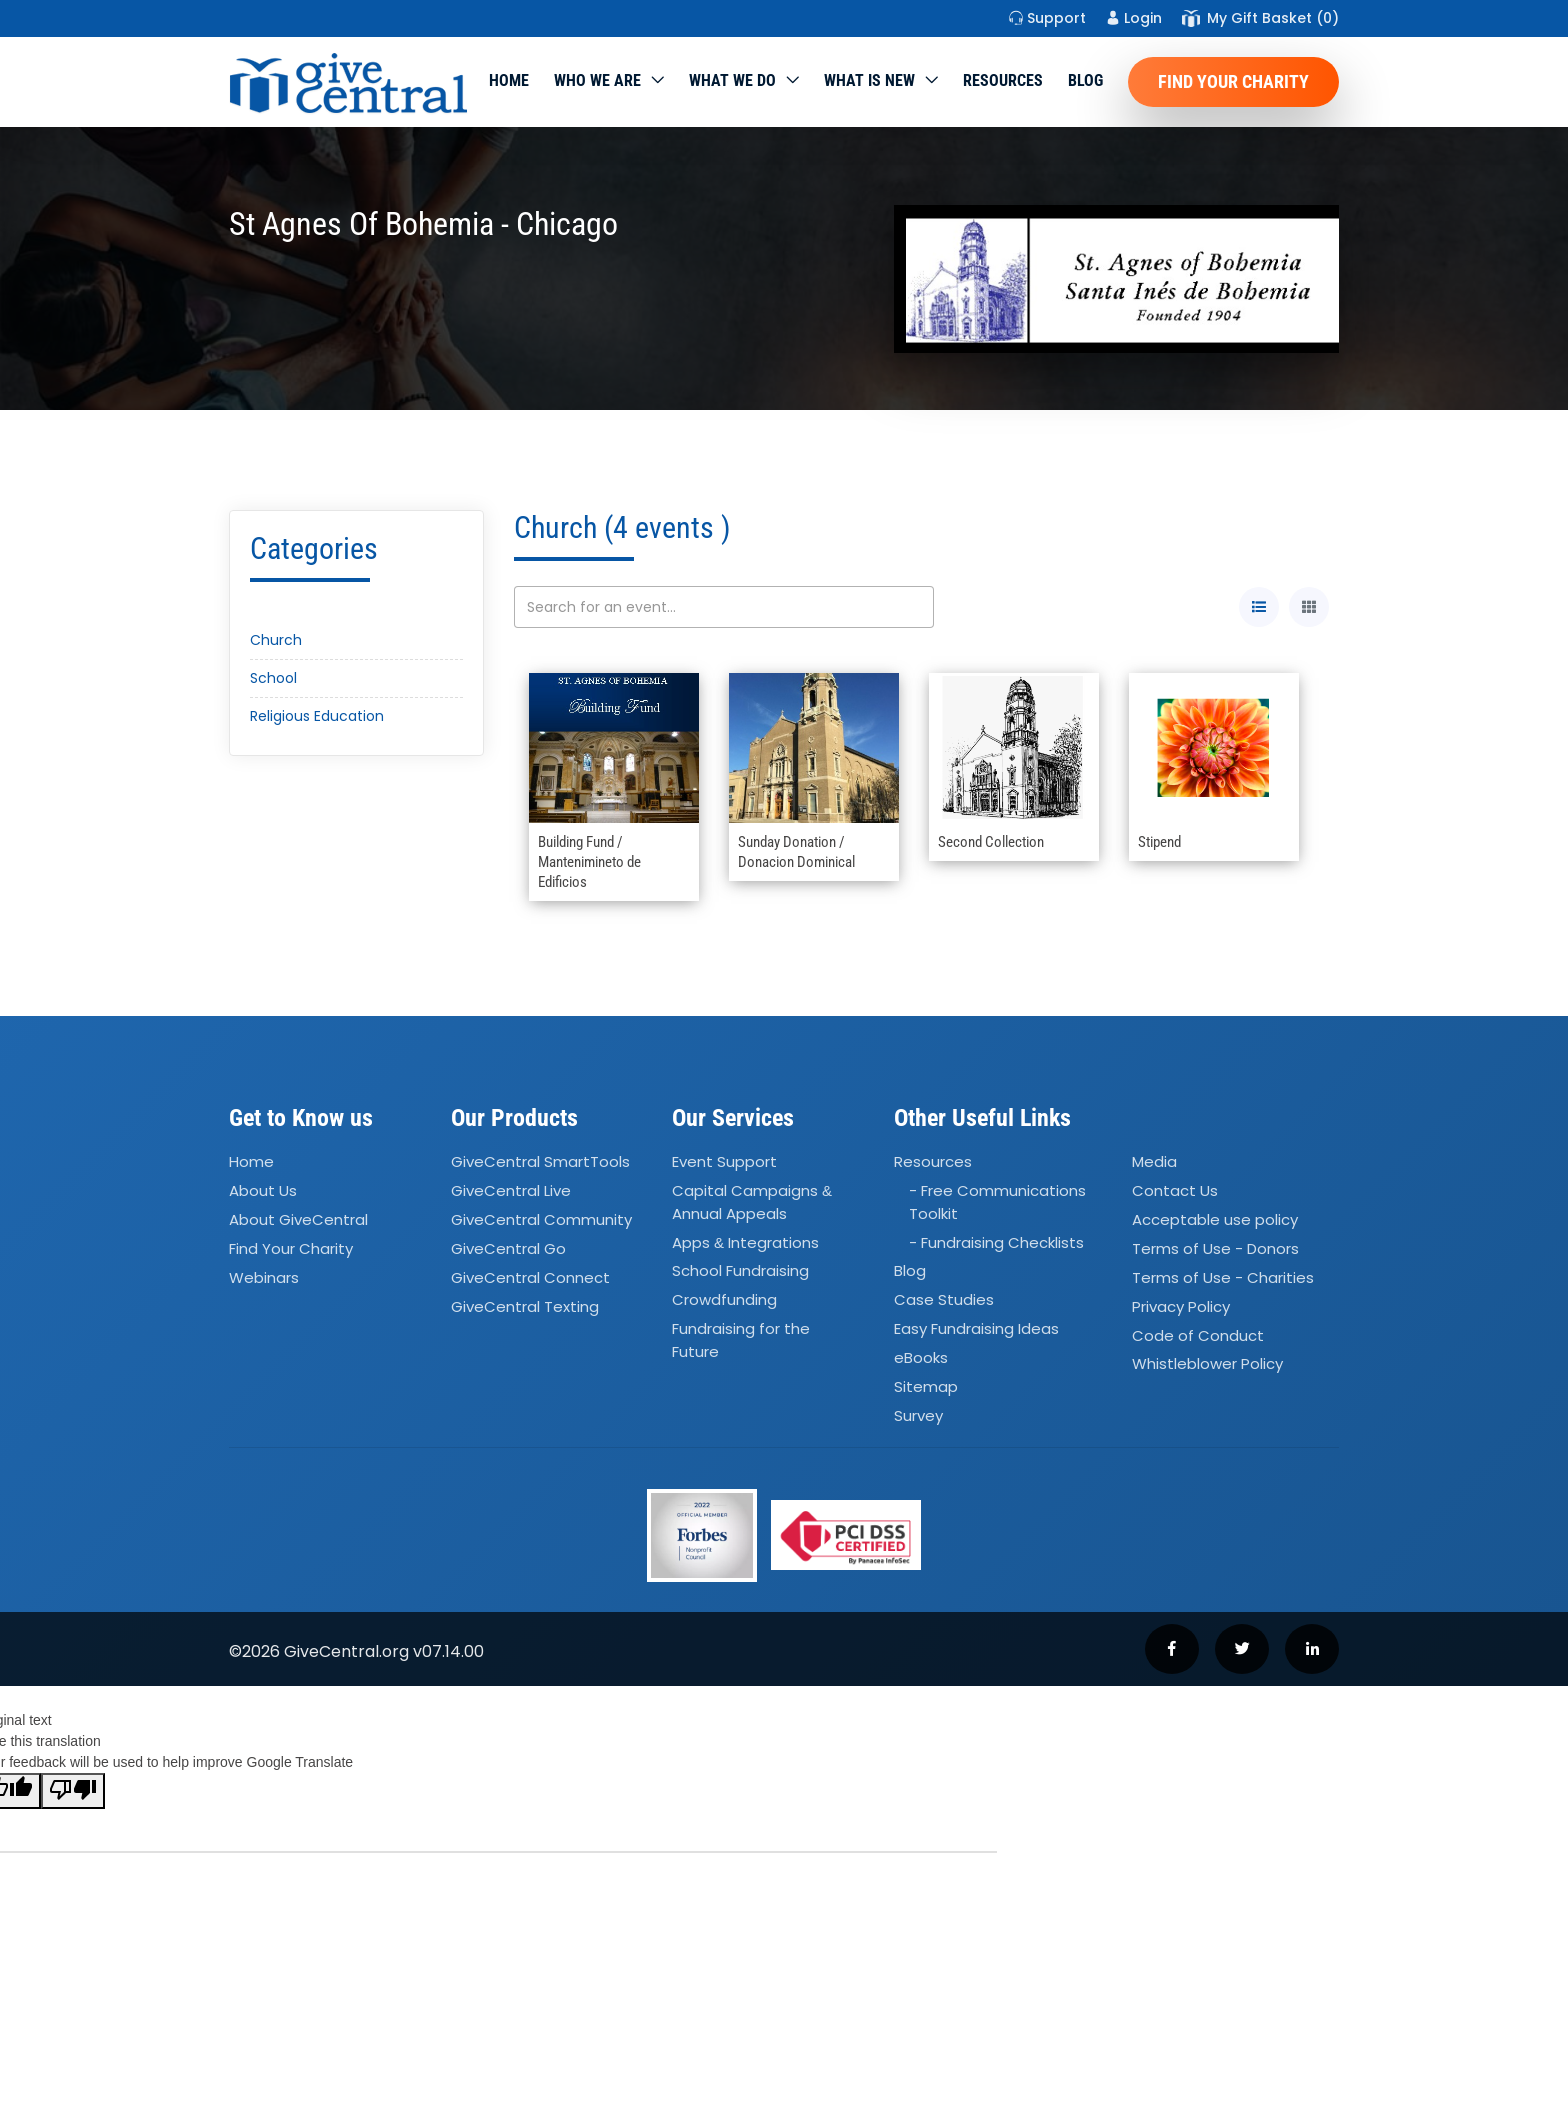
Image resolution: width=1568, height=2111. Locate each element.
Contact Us (1175, 1190)
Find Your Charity (1233, 81)
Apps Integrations (745, 1242)
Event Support (724, 1162)
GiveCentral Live (511, 1190)
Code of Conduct (1198, 1335)
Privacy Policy (1181, 1306)
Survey (918, 1415)
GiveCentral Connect (530, 1277)
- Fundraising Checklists (996, 1242)
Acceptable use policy (1215, 1219)
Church (276, 640)
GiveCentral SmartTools (540, 1162)
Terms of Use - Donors (1215, 1248)
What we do (732, 80)
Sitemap (926, 1386)
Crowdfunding (724, 1300)
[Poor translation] (73, 1791)
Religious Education (317, 716)
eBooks (921, 1357)
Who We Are (597, 80)
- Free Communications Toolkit (997, 1202)
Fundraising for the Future (741, 1340)
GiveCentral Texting (525, 1306)
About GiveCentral (298, 1219)
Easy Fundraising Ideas (976, 1328)
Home (509, 80)
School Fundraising (740, 1271)
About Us (263, 1190)
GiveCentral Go (508, 1248)
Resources (1003, 80)
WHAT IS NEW (869, 80)
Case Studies (944, 1300)
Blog (1085, 80)
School (273, 678)
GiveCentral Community (541, 1219)
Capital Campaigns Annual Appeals (752, 1202)
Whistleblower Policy (1207, 1364)
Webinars (264, 1277)
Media (1154, 1162)
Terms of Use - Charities (1223, 1277)
